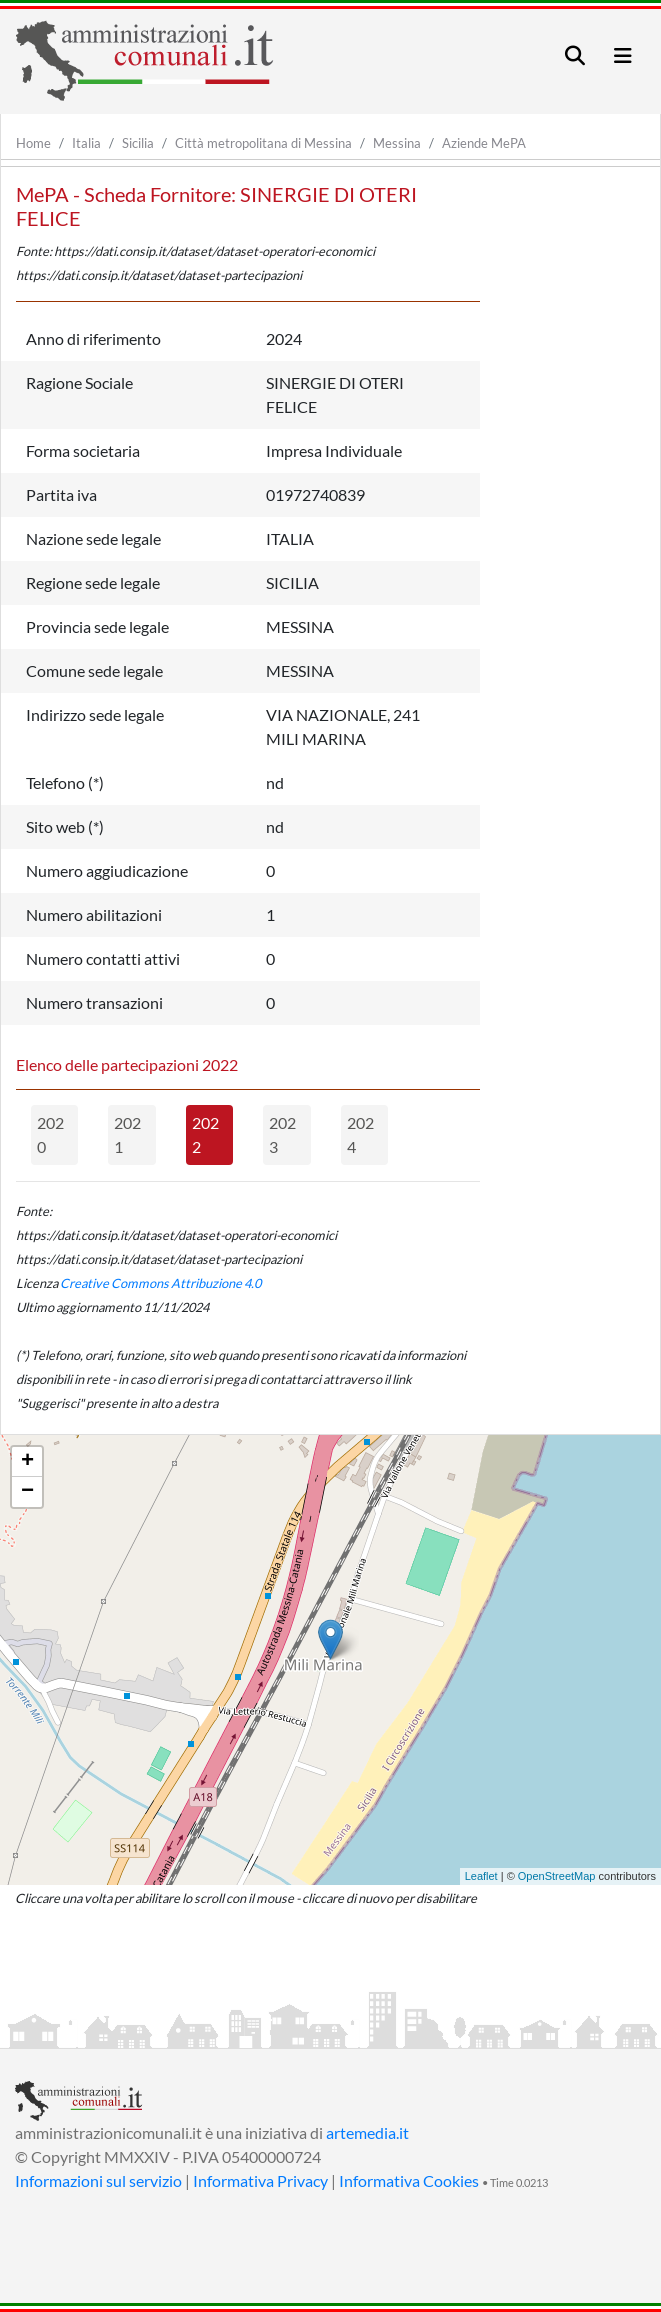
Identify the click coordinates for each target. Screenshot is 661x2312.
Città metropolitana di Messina (263, 143)
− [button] (27, 1492)
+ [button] (27, 1462)
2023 (282, 1134)
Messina (397, 143)
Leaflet (481, 1876)
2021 (127, 1134)
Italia (86, 143)
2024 (360, 1134)
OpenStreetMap (557, 1876)
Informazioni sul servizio (98, 2180)
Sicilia (138, 143)
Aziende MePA (484, 143)
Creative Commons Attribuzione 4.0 (160, 1283)
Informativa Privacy (260, 2180)
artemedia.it (367, 2132)
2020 (50, 1134)
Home (33, 143)
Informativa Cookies (409, 2180)
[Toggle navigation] (575, 55)
